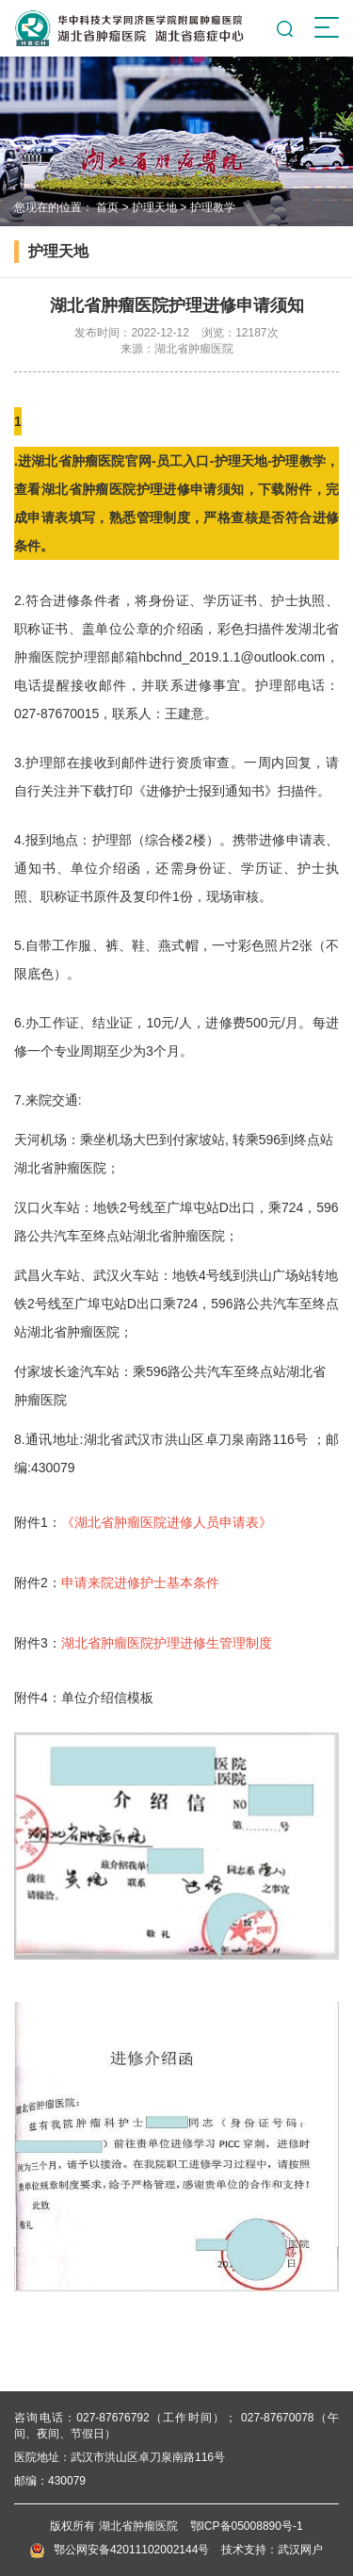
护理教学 (212, 207)
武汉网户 (300, 2549)
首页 (107, 207)
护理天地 (154, 207)
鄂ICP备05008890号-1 (246, 2526)
